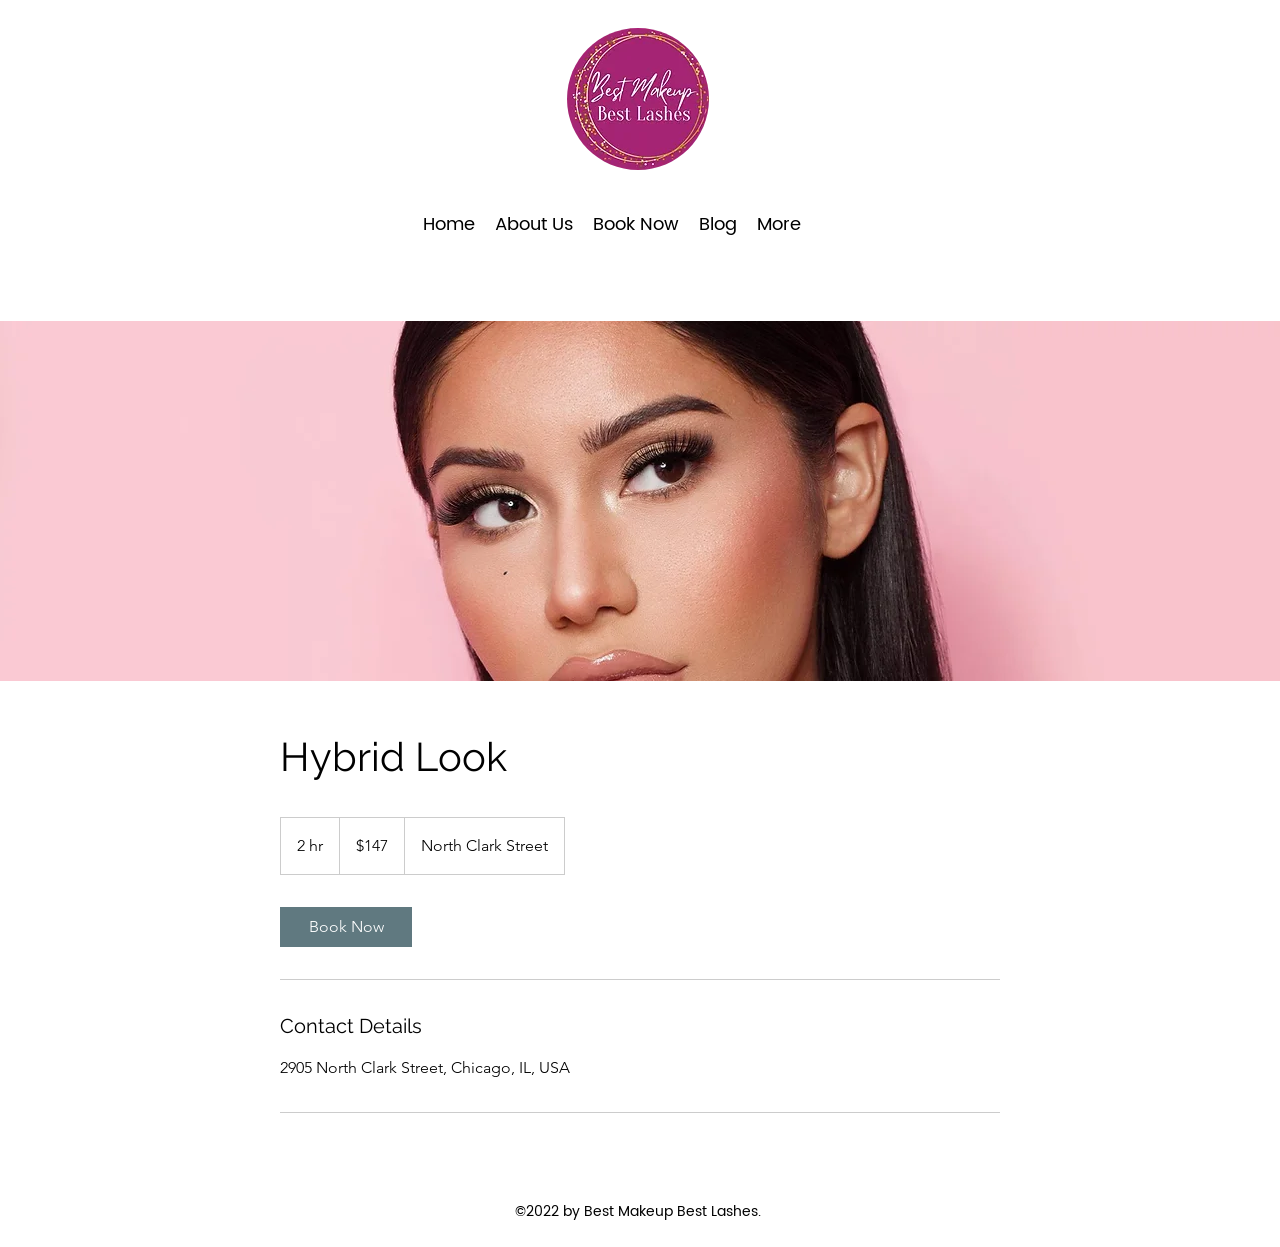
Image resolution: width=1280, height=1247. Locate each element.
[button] (636, 225)
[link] (346, 927)
